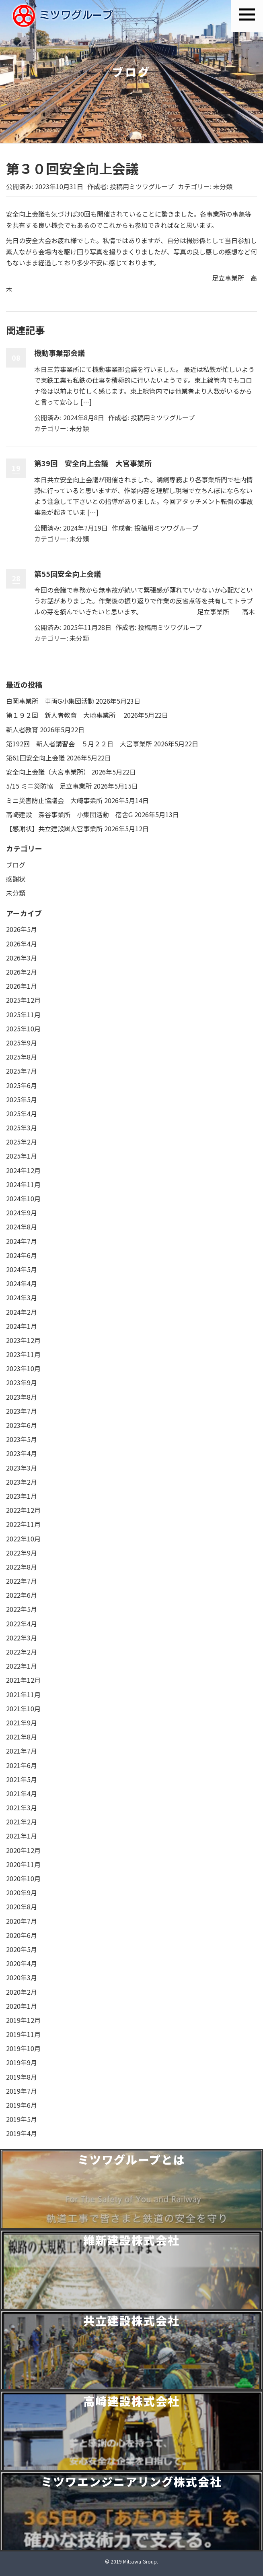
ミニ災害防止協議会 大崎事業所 (54, 800)
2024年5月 (21, 1269)
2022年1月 (21, 1666)
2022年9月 (21, 1553)
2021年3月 (21, 1807)
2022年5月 (21, 1609)
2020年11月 (23, 1864)
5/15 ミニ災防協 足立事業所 (49, 786)
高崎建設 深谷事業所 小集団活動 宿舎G (69, 814)
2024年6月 (21, 1255)
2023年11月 (23, 1354)
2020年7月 (21, 1921)
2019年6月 (21, 2105)
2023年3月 (21, 1468)
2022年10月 (23, 1538)
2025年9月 (21, 1042)
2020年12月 (23, 1850)
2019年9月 (21, 2062)
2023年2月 (21, 1482)
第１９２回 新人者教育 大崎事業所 (64, 715)
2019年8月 (21, 2077)
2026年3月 (21, 958)
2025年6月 (21, 1085)
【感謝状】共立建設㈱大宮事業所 (54, 828)
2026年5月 (21, 929)
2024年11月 (23, 1184)
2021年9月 (21, 1722)
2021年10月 (23, 1708)
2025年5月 (21, 1099)
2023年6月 (21, 1425)
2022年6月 (21, 1595)
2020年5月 (21, 1949)
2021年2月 (21, 1821)
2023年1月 (21, 1496)
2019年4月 (21, 2133)
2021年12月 (23, 1680)
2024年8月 (21, 1226)
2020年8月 (21, 1906)
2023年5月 (21, 1439)
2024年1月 (21, 1326)
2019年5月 (21, 2119)
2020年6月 (21, 1935)
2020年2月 (21, 1992)
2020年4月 (21, 1963)
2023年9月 (21, 1382)
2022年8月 (21, 1567)
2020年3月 (21, 1977)
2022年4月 (21, 1623)
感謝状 (15, 879)
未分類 (222, 186)
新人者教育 (22, 729)
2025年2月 (21, 1141)
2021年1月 (21, 1836)
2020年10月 (23, 1878)
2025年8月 (21, 1057)
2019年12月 (23, 2020)
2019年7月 (21, 2091)
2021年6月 (21, 1765)
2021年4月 (21, 1793)
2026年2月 (21, 972)
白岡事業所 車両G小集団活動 (50, 701)
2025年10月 (23, 1028)
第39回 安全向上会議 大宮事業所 (93, 463)
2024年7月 (21, 1241)
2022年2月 (21, 1652)
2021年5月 (21, 1779)
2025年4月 (21, 1113)
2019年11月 (23, 2034)
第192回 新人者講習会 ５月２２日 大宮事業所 (79, 743)
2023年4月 (21, 1453)
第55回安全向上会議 (67, 573)
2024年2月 (21, 1312)
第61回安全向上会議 (35, 757)
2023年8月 (21, 1397)
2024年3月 (21, 1297)
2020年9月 (21, 1892)
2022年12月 (23, 1510)
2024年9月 (21, 1212)
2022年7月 (21, 1581)
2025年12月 (23, 1000)
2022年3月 (21, 1637)
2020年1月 (21, 2006)
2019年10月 (23, 2048)
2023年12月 (23, 1340)
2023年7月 (21, 1411)
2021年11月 (23, 1694)
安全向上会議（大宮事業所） (48, 772)
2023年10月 (23, 1368)
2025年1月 (21, 1156)
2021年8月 (21, 1736)
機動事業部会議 (59, 352)
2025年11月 (23, 1014)
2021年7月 (21, 1751)
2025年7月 (21, 1071)
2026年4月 (21, 943)
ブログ (15, 865)
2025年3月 (21, 1127)
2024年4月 (21, 1283)
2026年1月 (21, 986)
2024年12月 (23, 1170)
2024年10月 (23, 1198)
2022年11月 (23, 1524)
